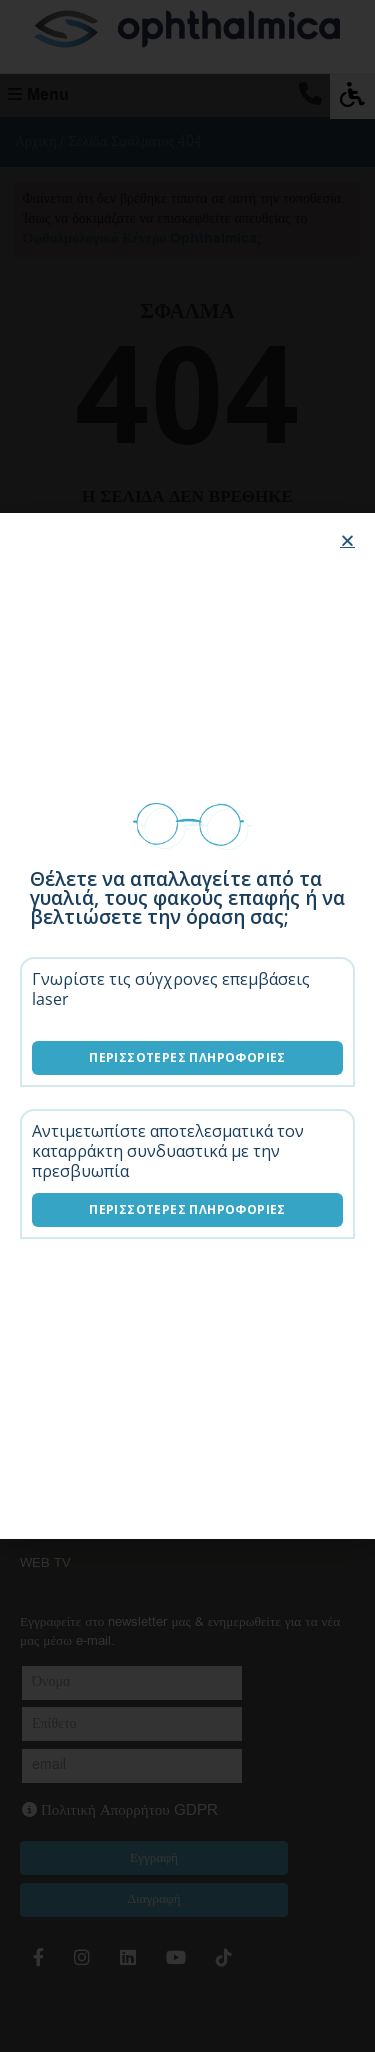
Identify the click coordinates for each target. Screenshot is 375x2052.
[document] (187, 1026)
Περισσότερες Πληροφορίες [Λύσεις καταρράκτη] (187, 1209)
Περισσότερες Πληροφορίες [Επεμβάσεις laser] (187, 1057)
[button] (347, 540)
